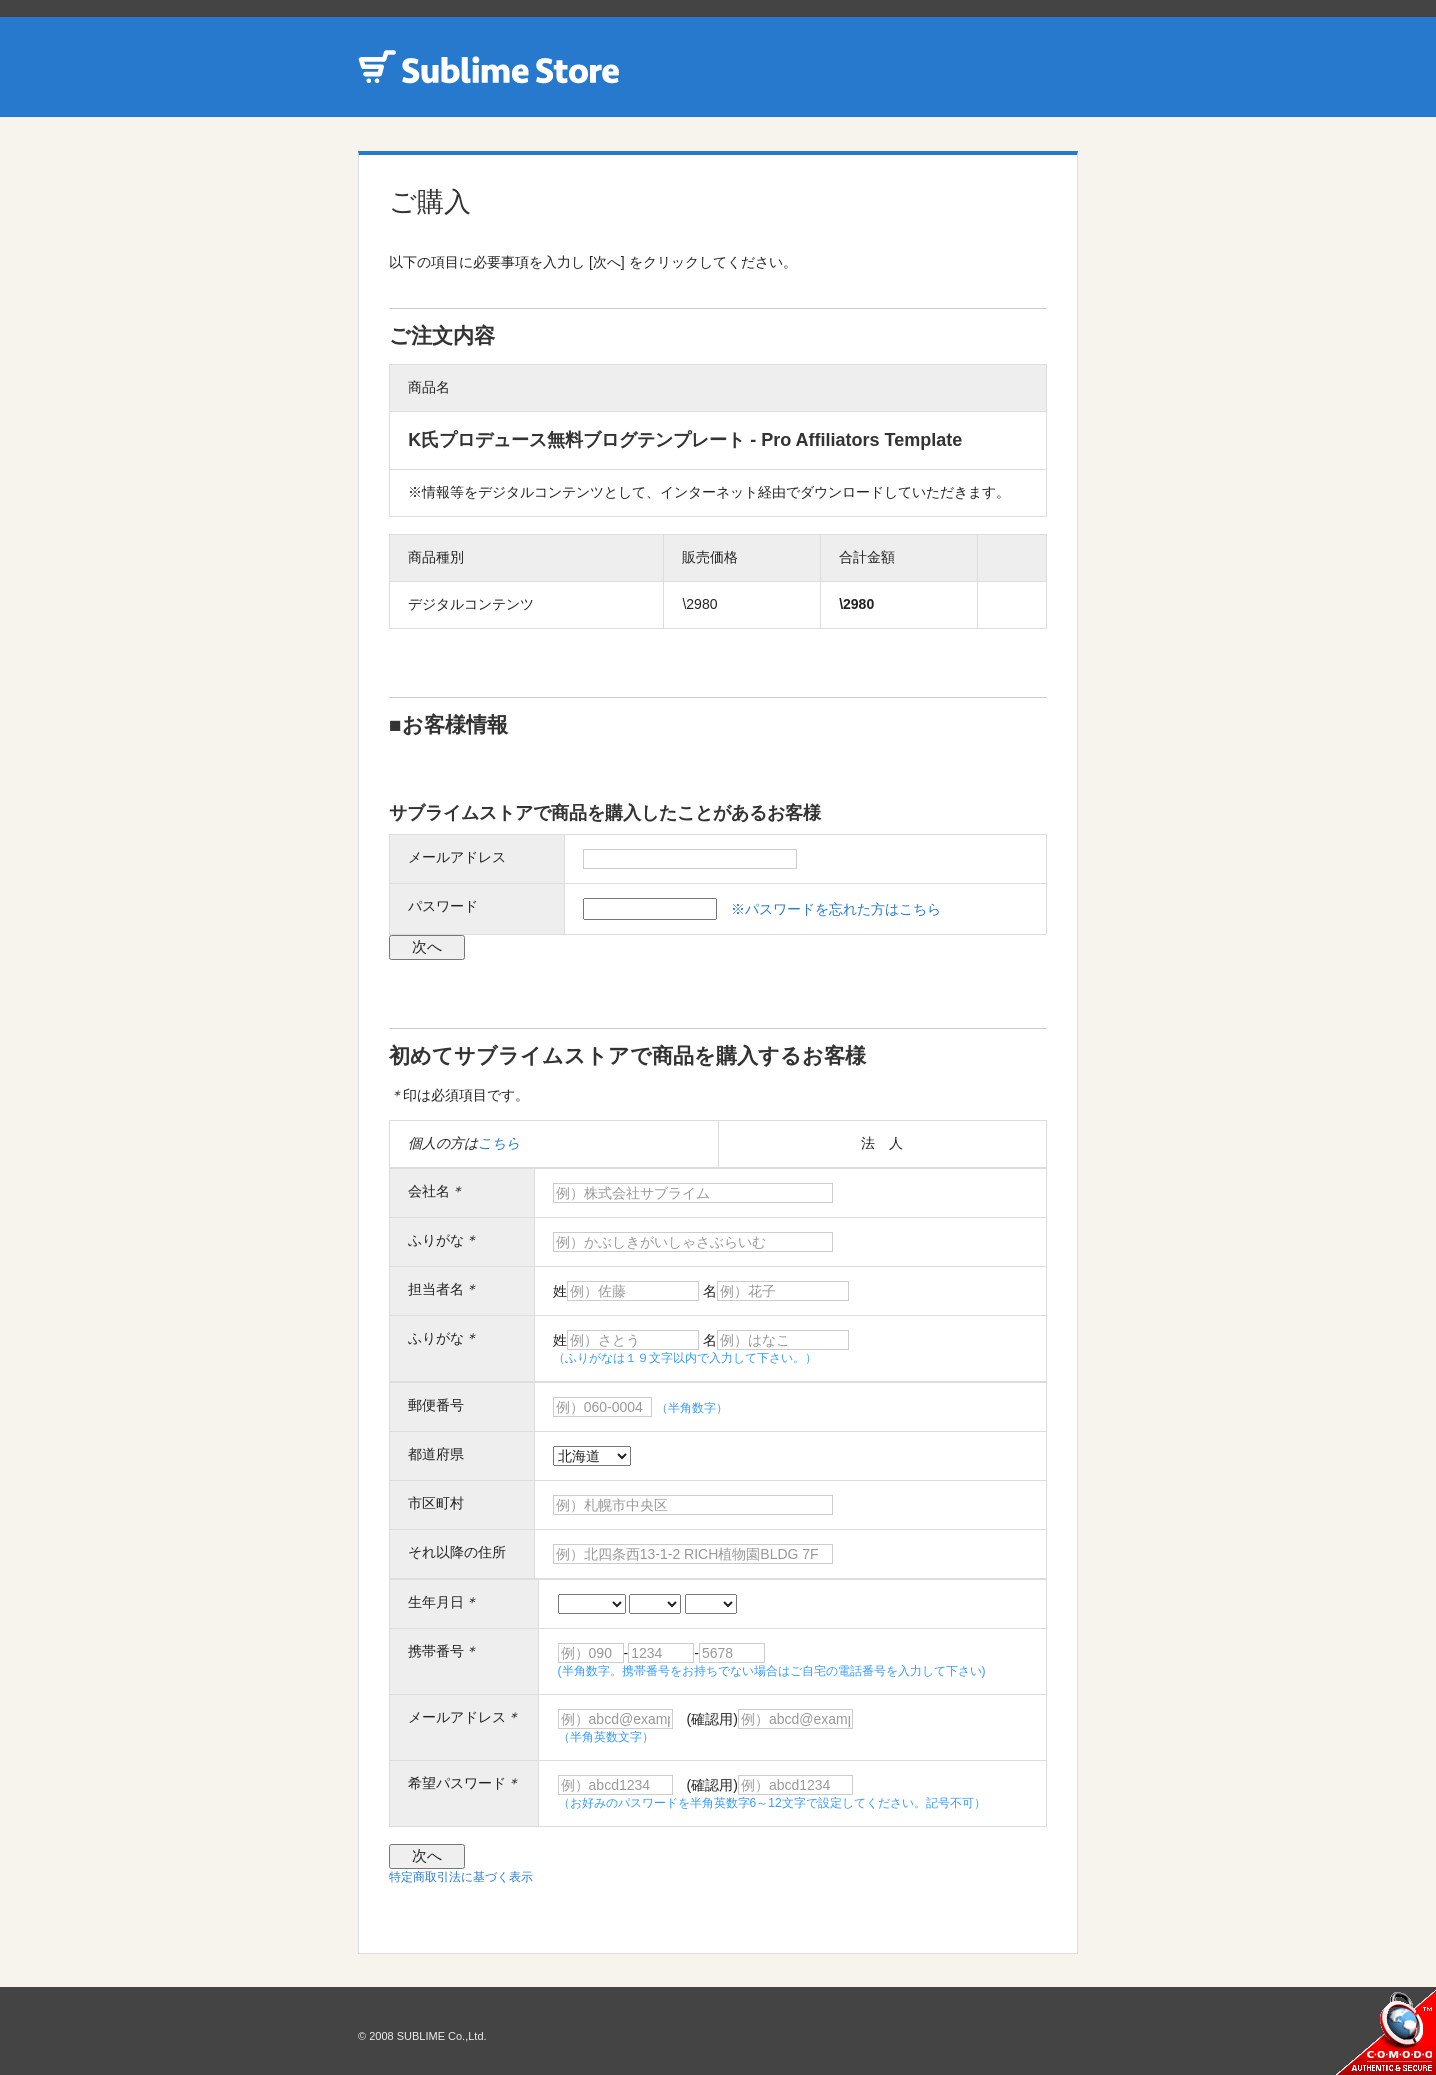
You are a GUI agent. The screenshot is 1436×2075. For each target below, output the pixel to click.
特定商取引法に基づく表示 (461, 1877)
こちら (499, 1143)
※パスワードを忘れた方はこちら (836, 909)
